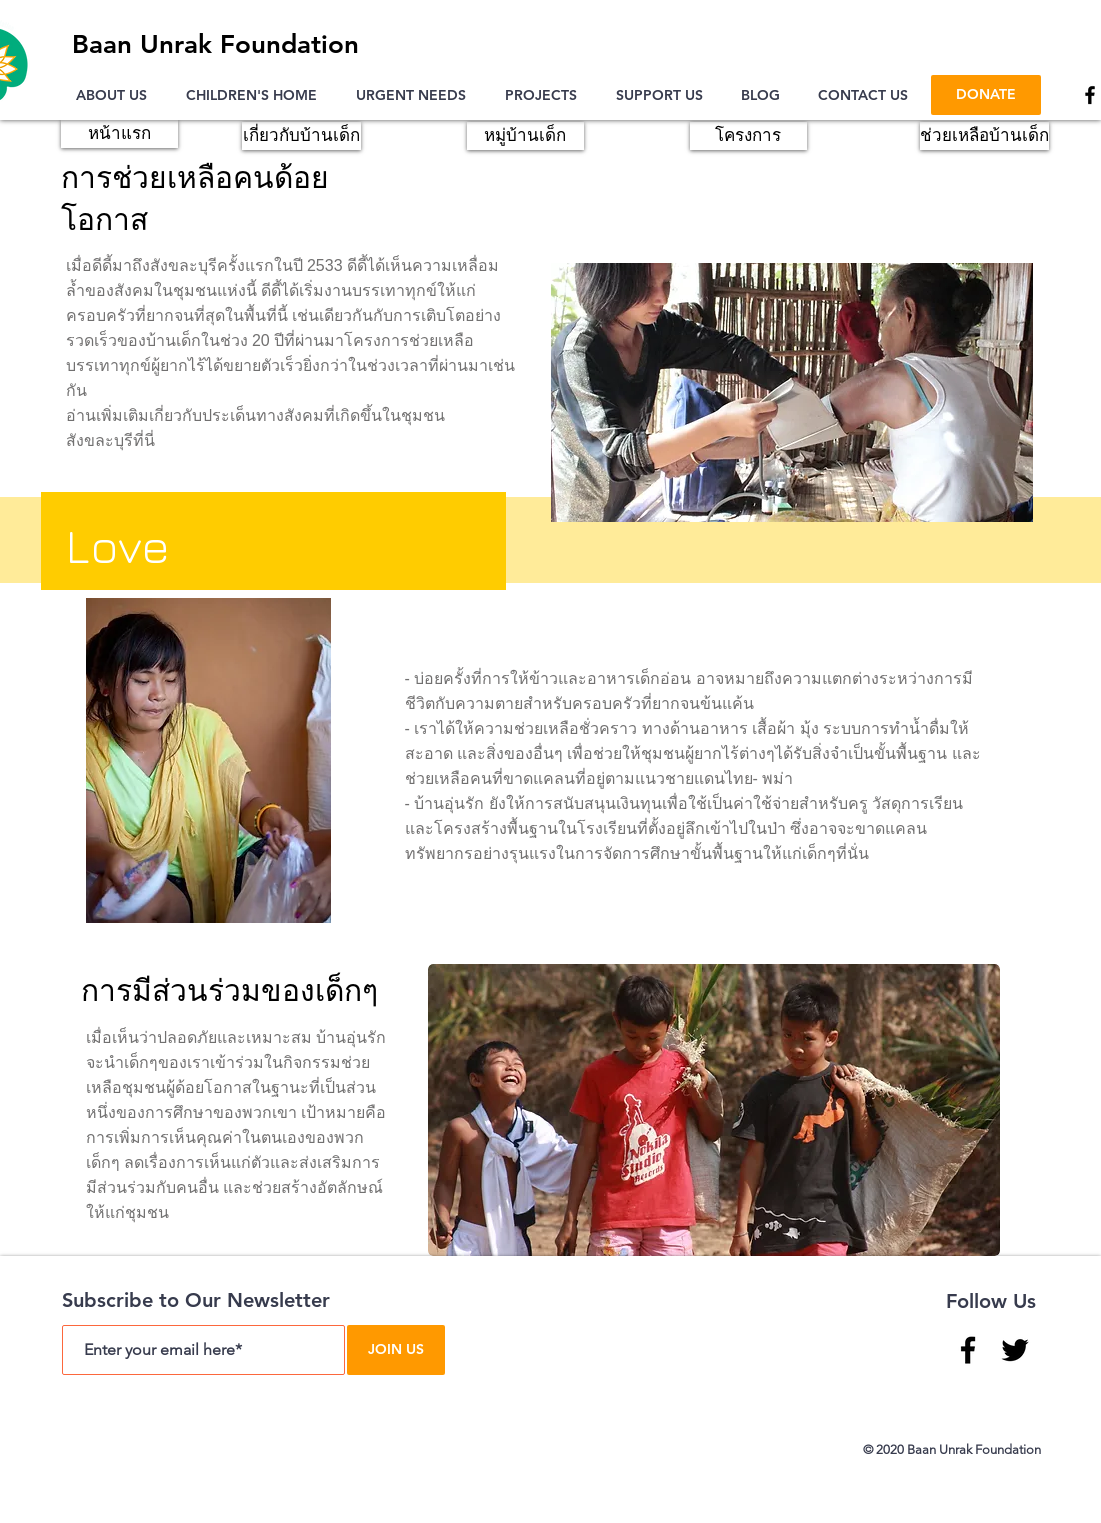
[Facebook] (968, 1350)
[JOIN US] (396, 1350)
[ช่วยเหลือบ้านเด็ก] (984, 136)
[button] (116, 95)
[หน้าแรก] (119, 134)
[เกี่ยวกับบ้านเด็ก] (301, 136)
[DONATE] (986, 95)
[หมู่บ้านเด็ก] (525, 136)
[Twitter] (1015, 1350)
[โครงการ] (748, 136)
